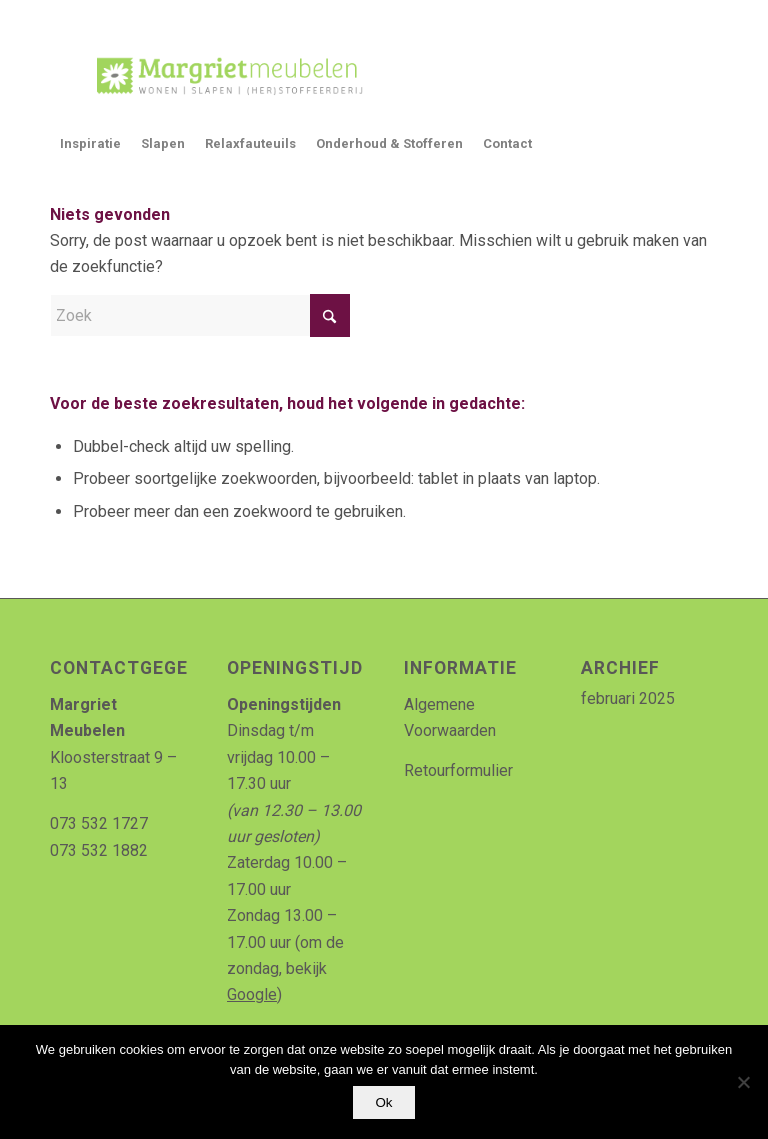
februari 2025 (628, 698)
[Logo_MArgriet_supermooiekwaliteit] (222, 74)
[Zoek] (200, 315)
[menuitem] (90, 144)
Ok (383, 1102)
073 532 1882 (99, 850)
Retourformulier (458, 770)
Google (252, 994)
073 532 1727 (99, 823)
